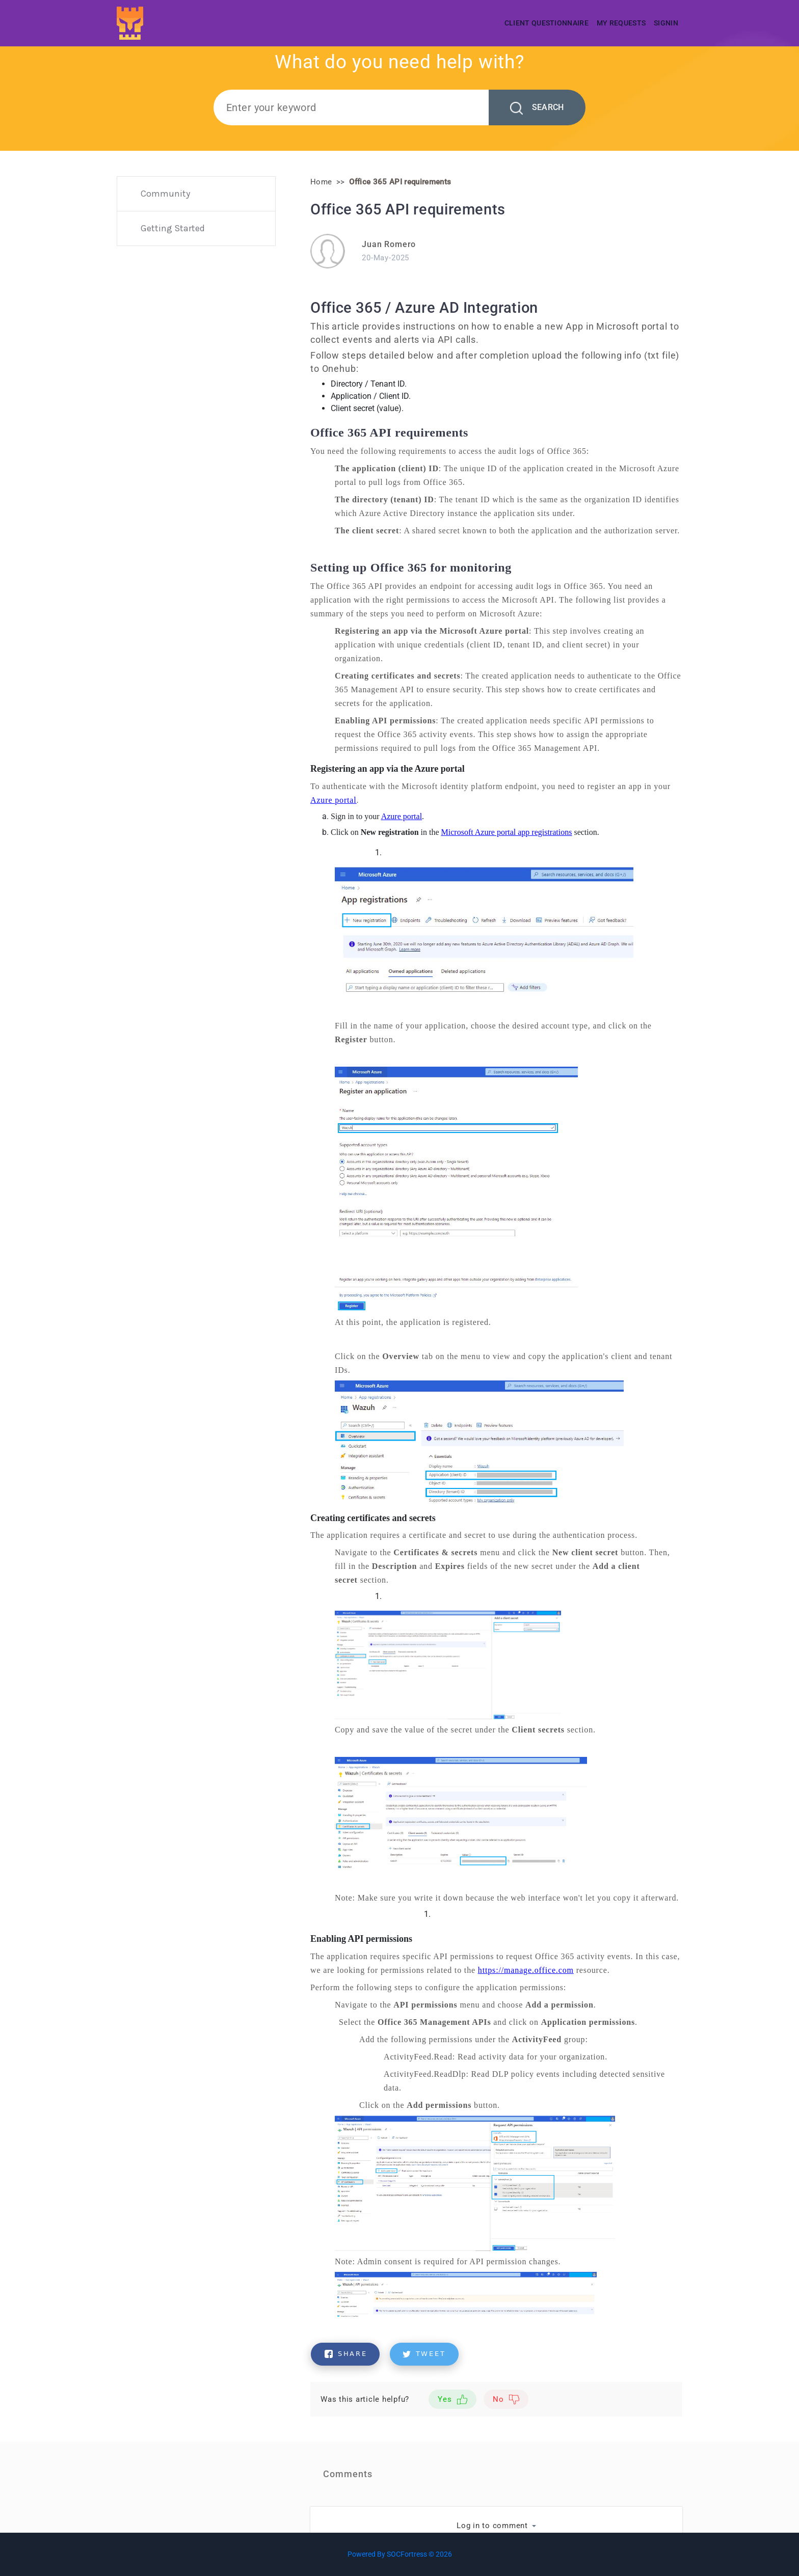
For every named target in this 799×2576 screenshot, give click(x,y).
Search (537, 108)
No (506, 2400)
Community (165, 193)
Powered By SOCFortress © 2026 (400, 2554)
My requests (621, 23)
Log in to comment (496, 2525)
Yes (452, 2400)
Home (321, 181)
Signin (666, 23)
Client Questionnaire (546, 23)
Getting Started (173, 228)
